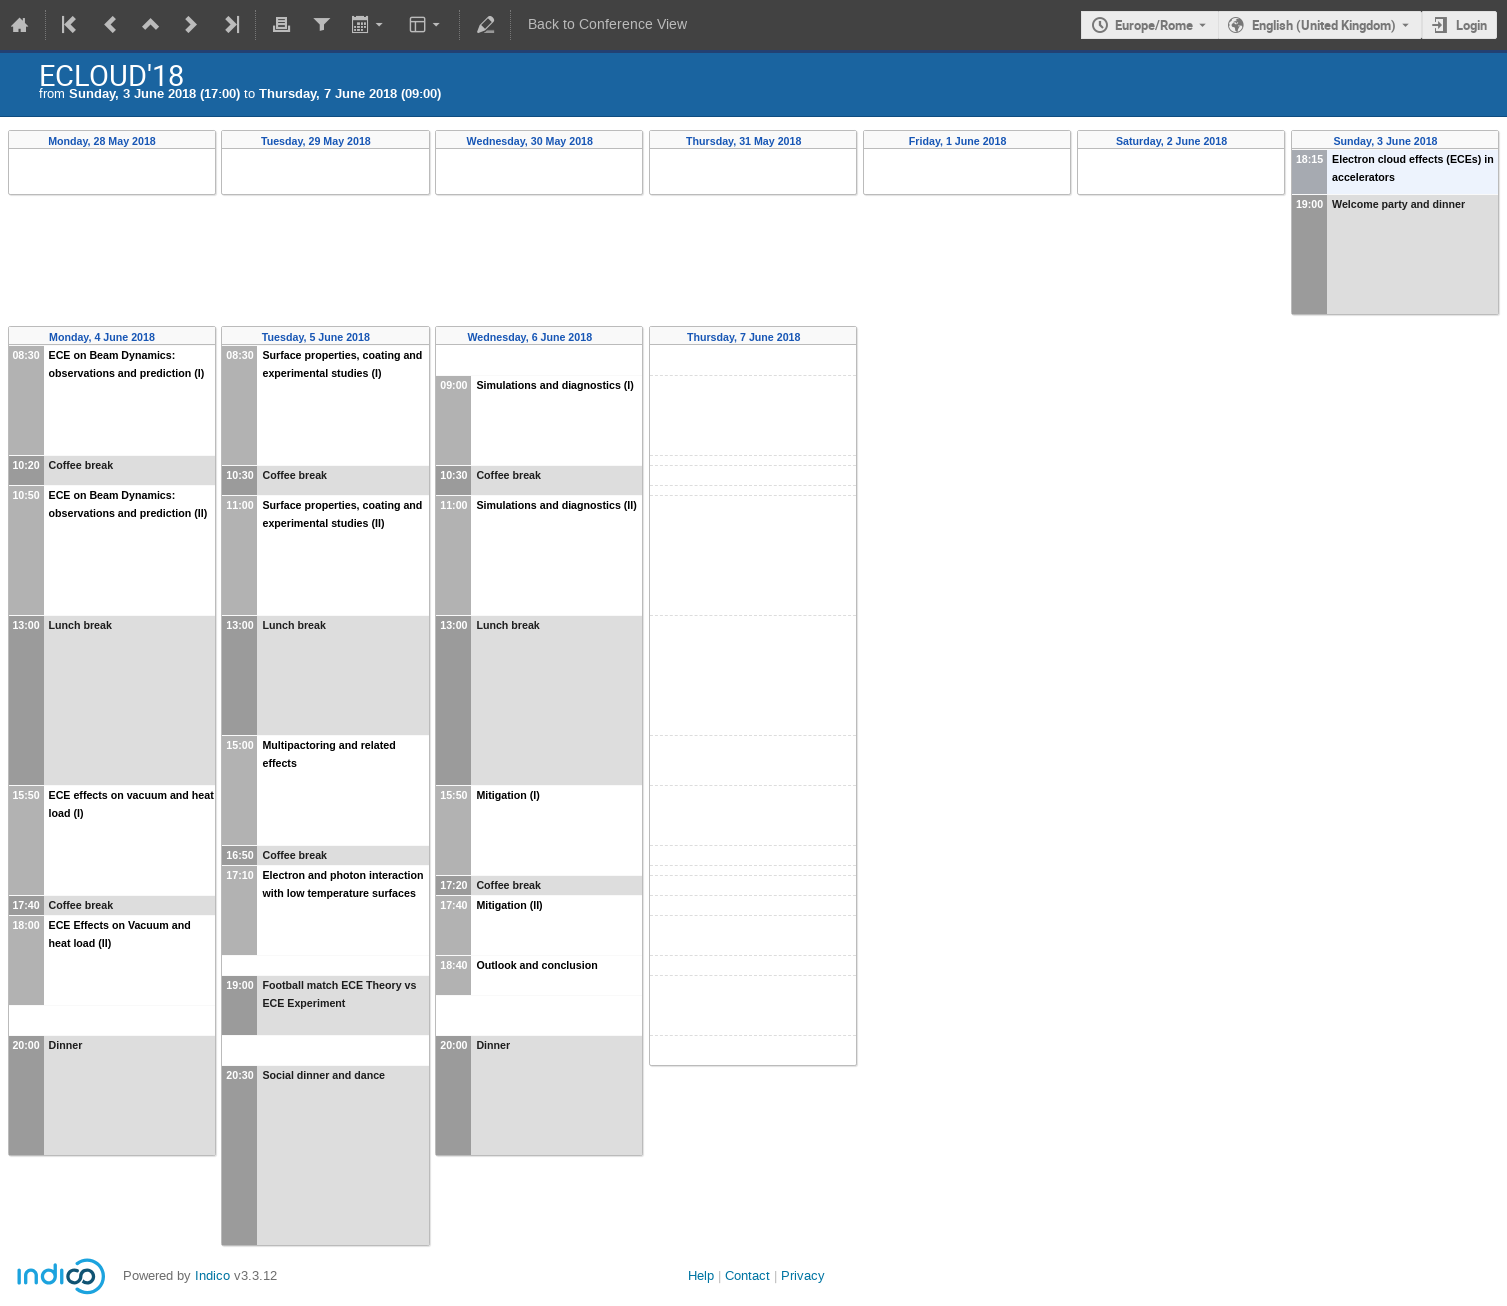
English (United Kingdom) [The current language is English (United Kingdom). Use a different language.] (1324, 25)
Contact (747, 1275)
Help (701, 1275)
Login (1471, 25)
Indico (212, 1275)
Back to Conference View (607, 24)
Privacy (803, 1275)
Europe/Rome (1154, 25)
